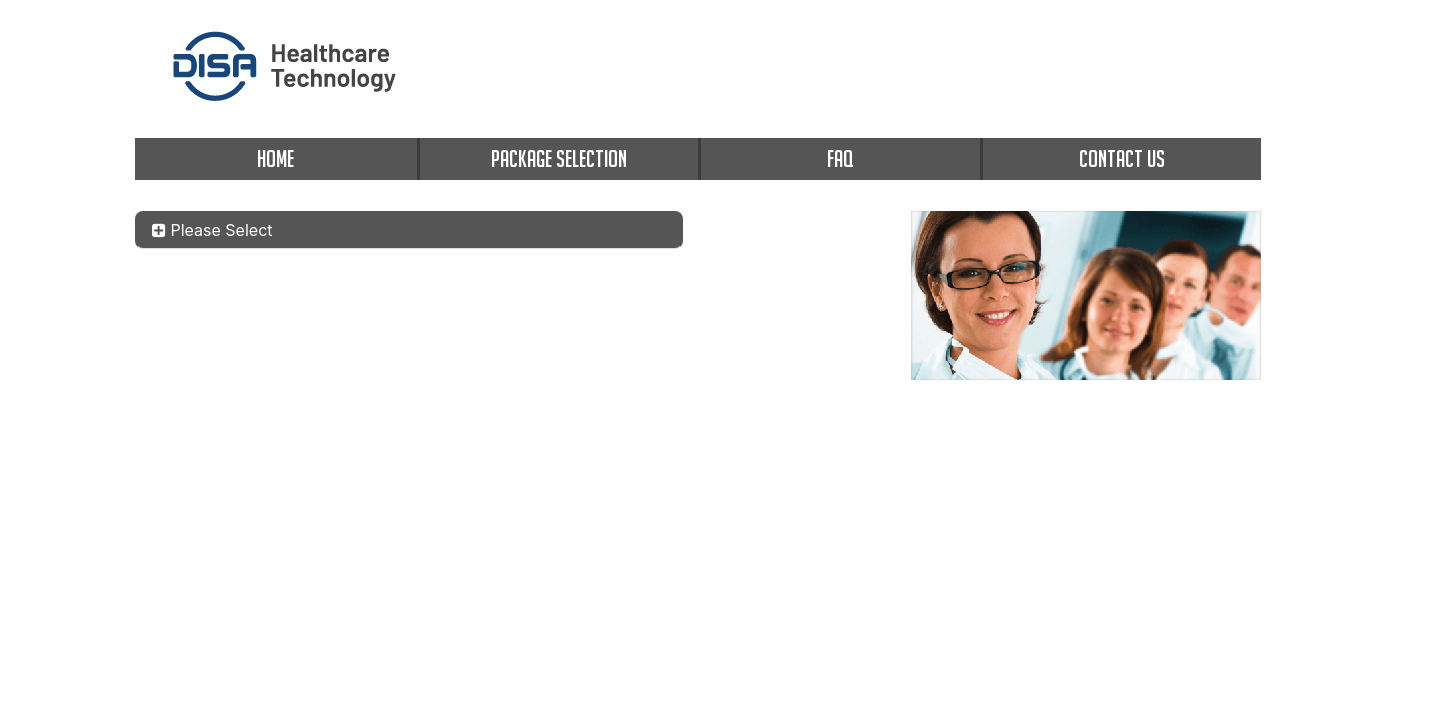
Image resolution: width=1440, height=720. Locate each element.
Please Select (212, 230)
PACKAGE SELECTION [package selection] (559, 158)
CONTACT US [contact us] (1122, 158)
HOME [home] (275, 158)
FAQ (840, 158)
